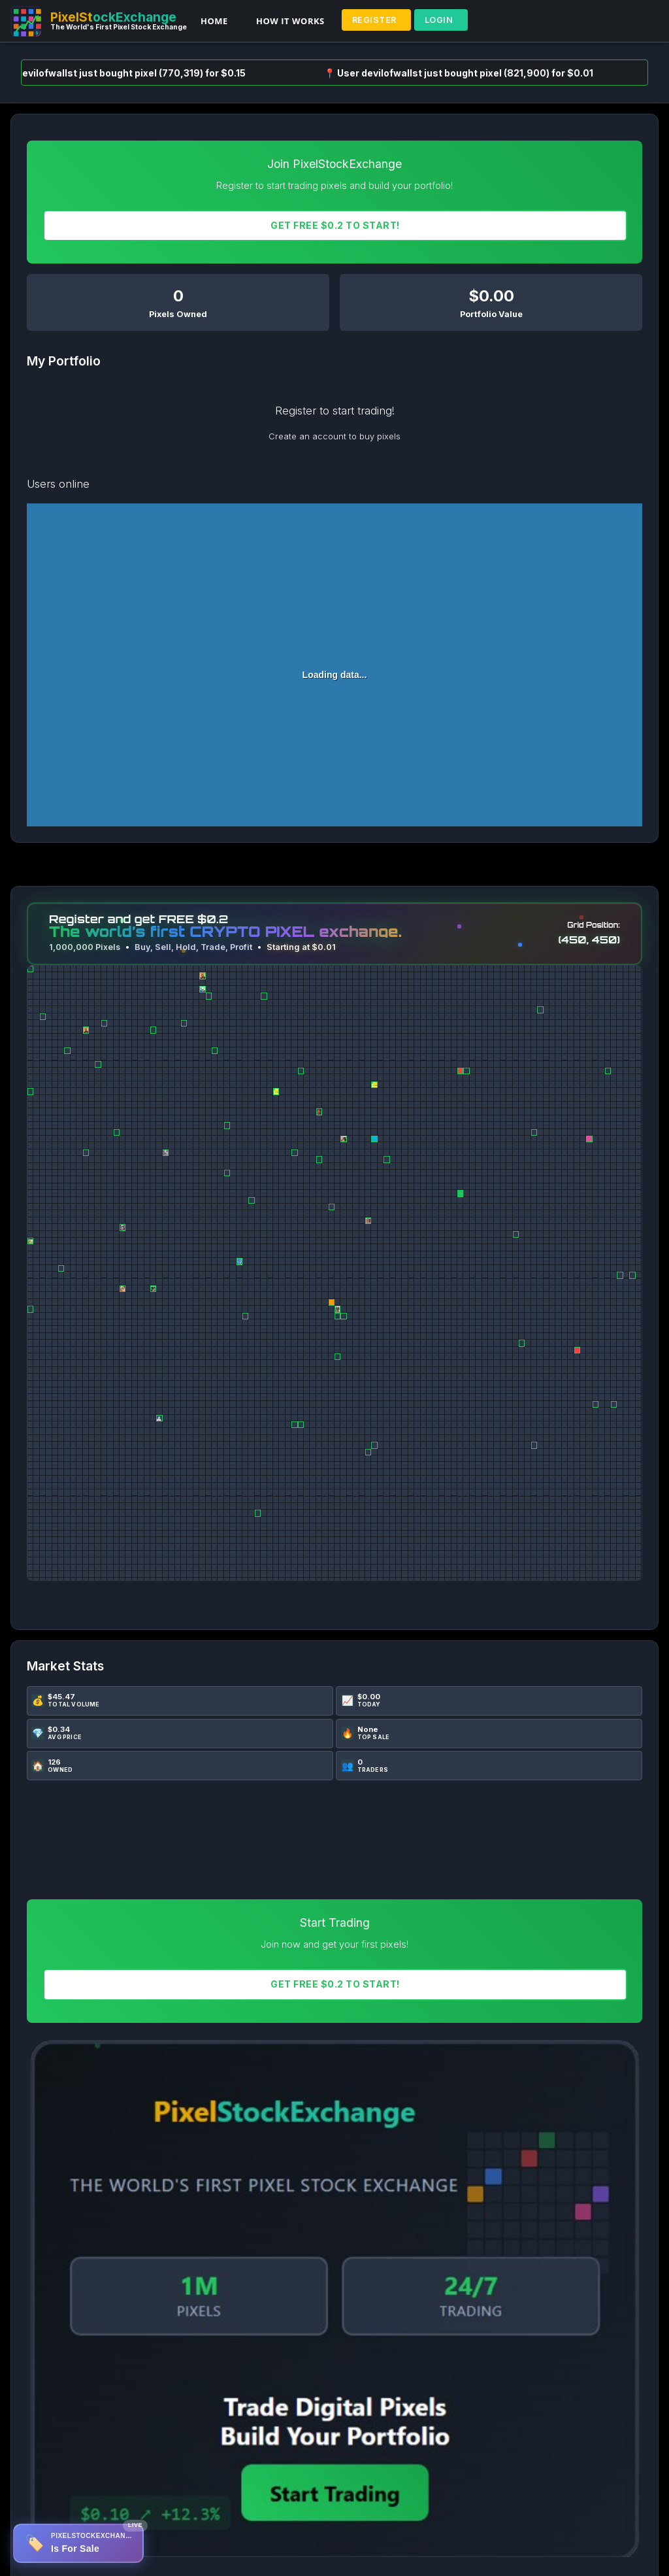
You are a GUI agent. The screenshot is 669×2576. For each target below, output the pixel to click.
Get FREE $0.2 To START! (335, 225)
